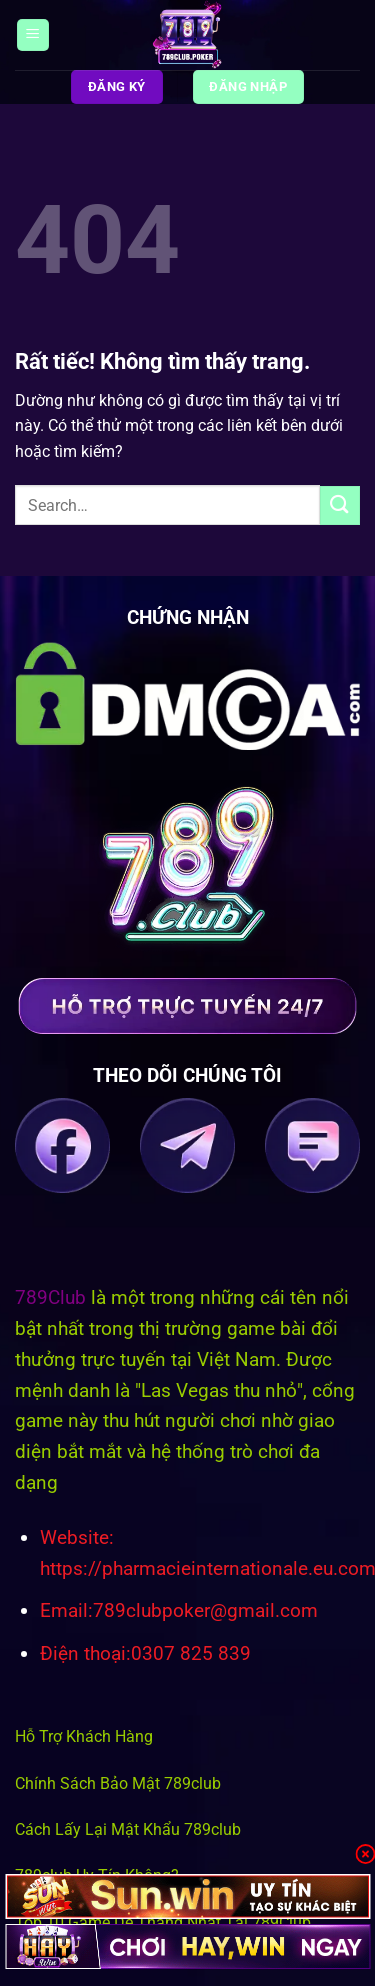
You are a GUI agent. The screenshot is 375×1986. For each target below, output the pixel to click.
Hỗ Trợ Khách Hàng (84, 1736)
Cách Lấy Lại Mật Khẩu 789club (128, 1829)
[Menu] (33, 35)
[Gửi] (340, 505)
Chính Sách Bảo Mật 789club (118, 1783)
